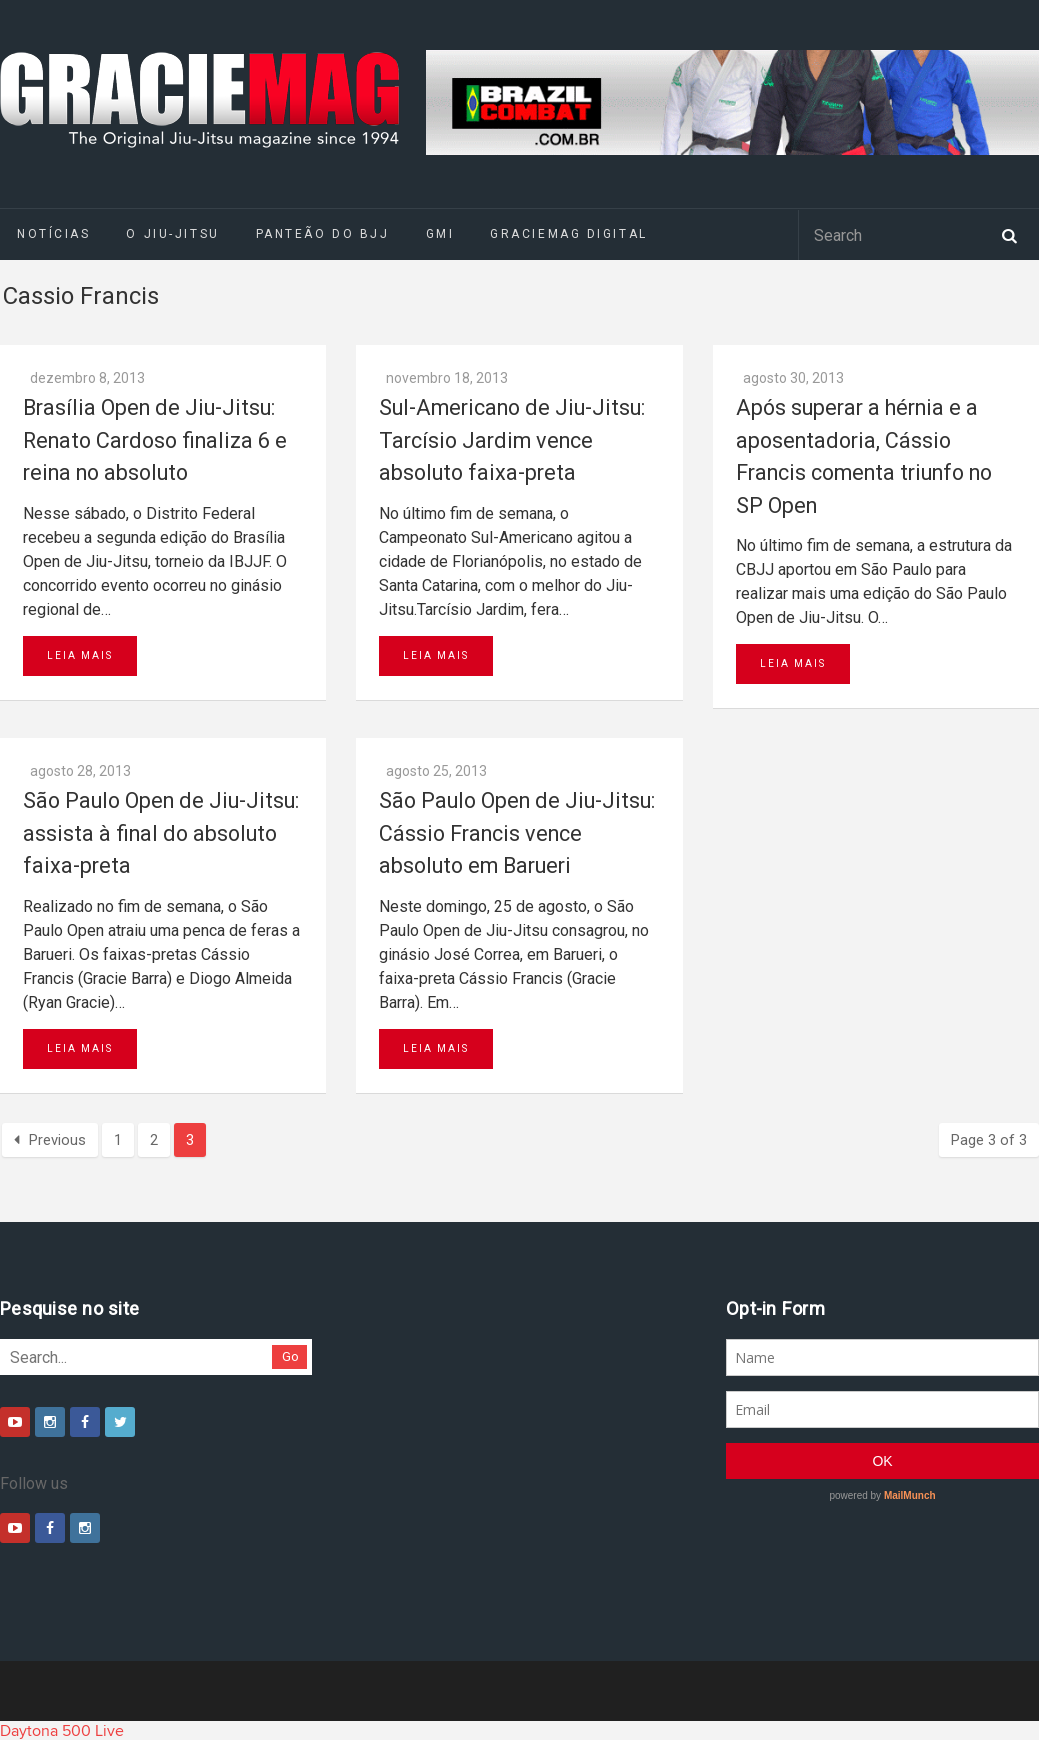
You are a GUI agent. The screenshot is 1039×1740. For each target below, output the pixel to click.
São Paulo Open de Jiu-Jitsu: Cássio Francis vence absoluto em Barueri (517, 833)
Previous (50, 1140)
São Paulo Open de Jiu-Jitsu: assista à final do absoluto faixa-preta (161, 833)
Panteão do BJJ (323, 234)
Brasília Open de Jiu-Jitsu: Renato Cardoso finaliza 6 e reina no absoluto (155, 440)
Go (290, 1356)
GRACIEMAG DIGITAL (569, 234)
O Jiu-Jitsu (172, 234)
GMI (440, 234)
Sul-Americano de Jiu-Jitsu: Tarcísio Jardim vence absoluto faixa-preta (512, 440)
